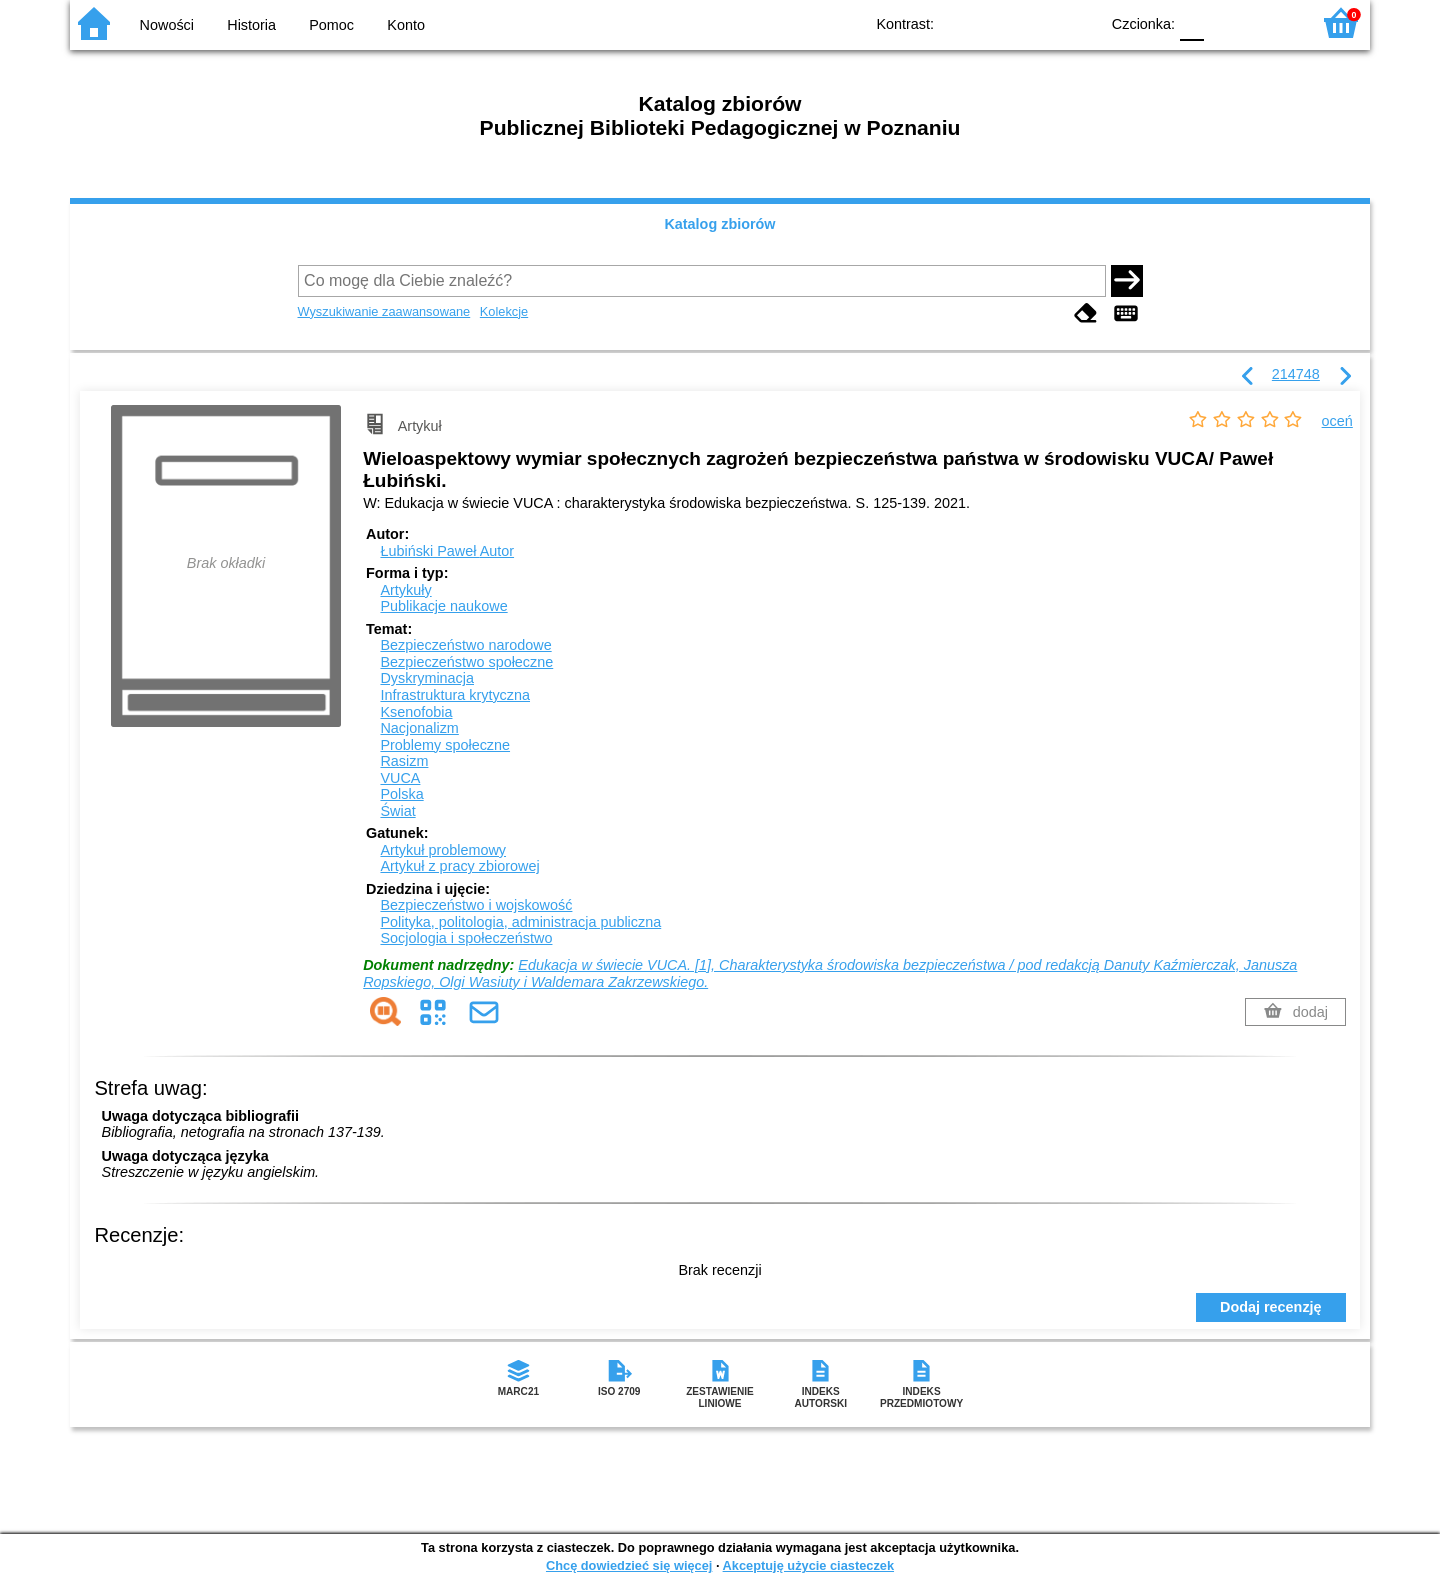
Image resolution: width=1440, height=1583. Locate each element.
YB (1037, 22)
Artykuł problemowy (443, 850)
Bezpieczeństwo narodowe (465, 645)
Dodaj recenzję (1271, 1307)
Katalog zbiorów (719, 224)
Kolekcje (504, 311)
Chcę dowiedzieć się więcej (629, 1565)
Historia (251, 25)
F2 (1272, 22)
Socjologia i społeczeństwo (466, 938)
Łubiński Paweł (447, 551)
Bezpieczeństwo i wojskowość (476, 905)
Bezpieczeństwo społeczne (466, 662)
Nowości (167, 25)
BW (997, 22)
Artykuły (405, 590)
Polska (401, 794)
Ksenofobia (416, 712)
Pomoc (331, 25)
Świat (397, 811)
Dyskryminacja (427, 678)
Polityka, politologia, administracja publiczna (520, 922)
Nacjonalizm (419, 728)
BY (1077, 22)
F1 (1226, 22)
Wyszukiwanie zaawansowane (384, 311)
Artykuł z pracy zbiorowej (459, 866)
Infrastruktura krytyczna (455, 695)
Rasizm (404, 761)
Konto (406, 25)
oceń (1337, 421)
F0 (1191, 22)
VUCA (400, 778)
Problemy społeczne (445, 745)
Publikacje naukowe (443, 606)
